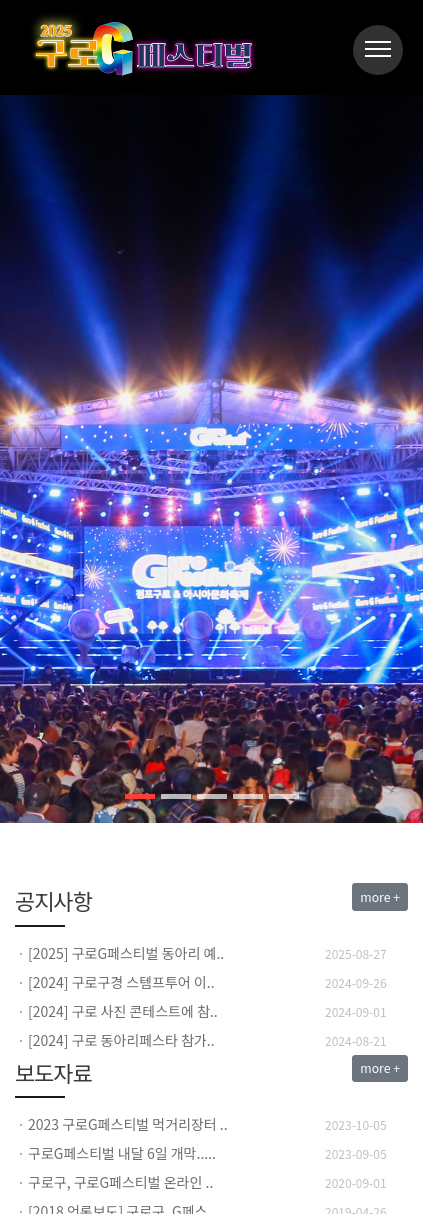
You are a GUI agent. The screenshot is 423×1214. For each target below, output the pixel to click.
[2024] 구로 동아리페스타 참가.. (121, 1040)
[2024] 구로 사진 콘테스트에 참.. (123, 1011)
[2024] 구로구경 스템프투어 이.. (121, 982)
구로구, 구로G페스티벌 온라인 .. (120, 1182)
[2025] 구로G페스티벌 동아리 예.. (126, 953)
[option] (211, 953)
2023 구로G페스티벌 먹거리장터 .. (128, 1124)
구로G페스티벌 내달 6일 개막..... (122, 1153)
